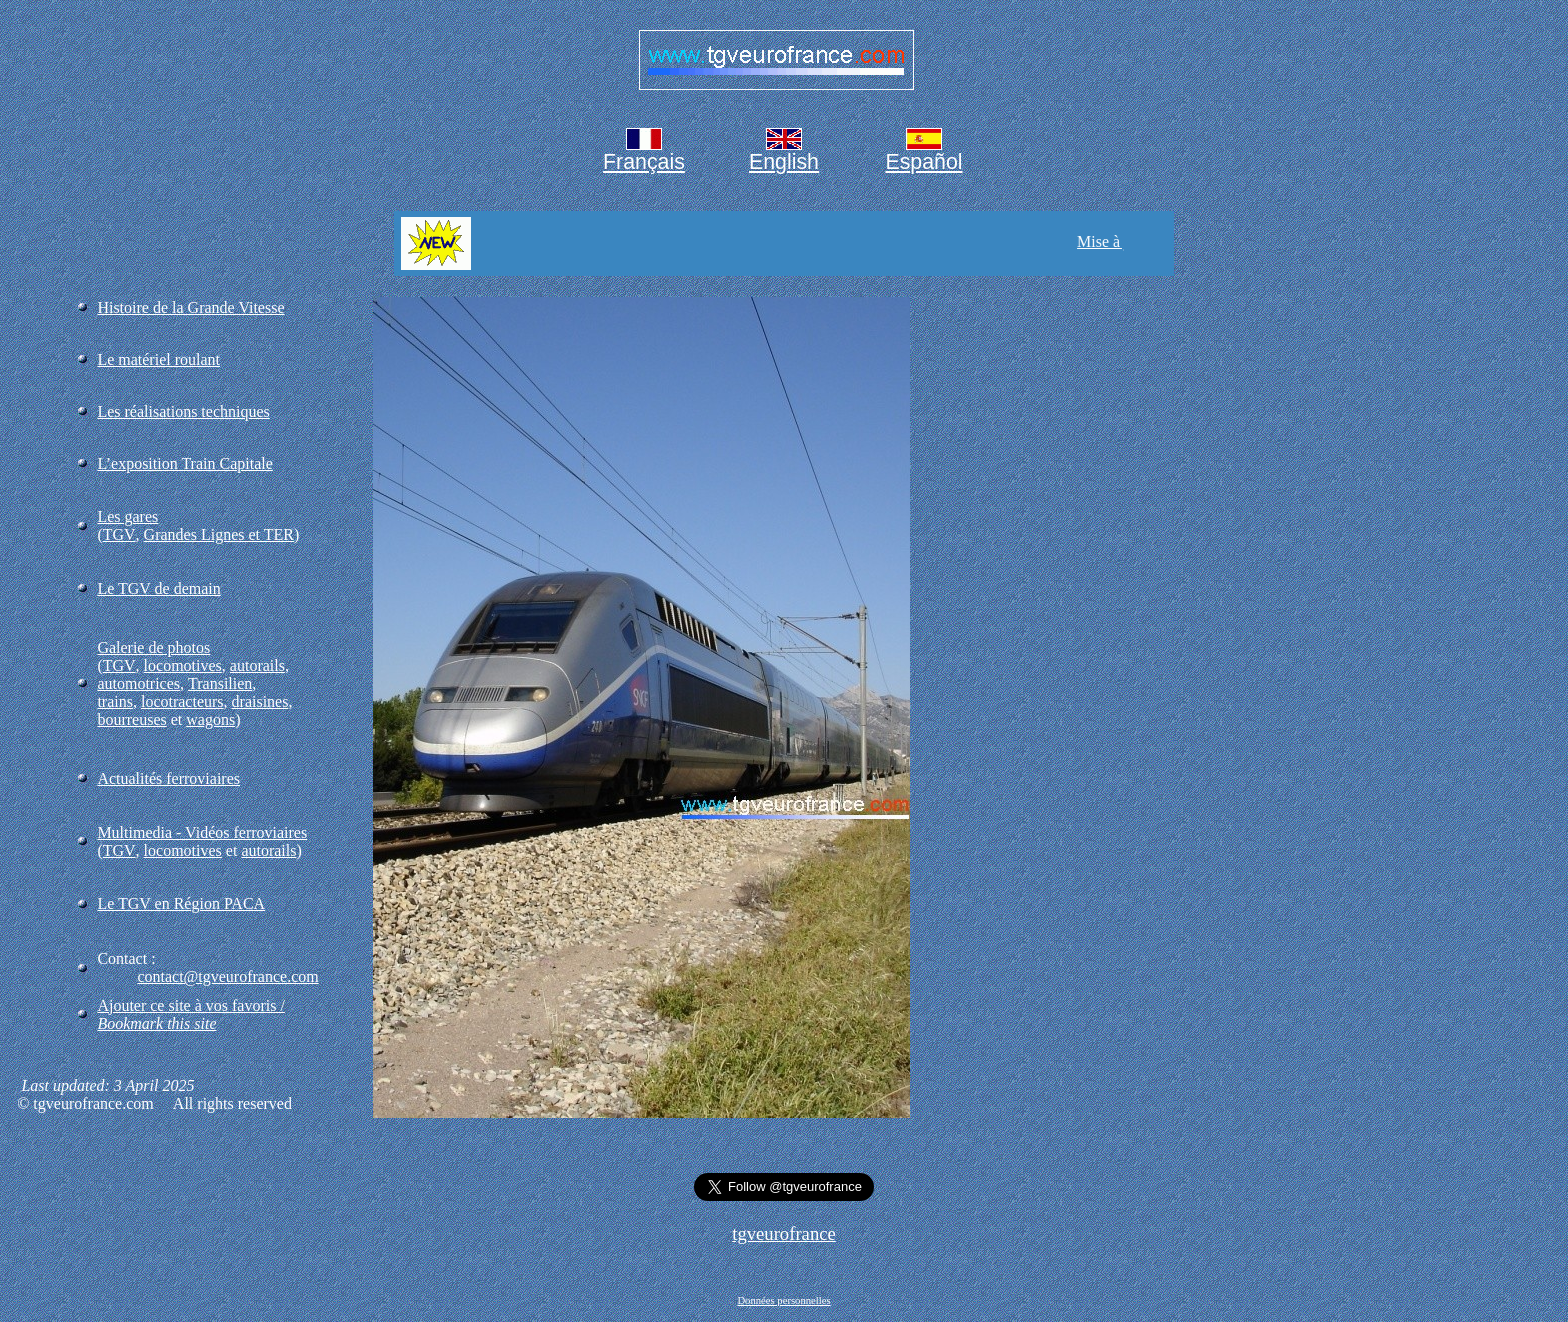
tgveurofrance (784, 1233)
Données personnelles (783, 1300)
